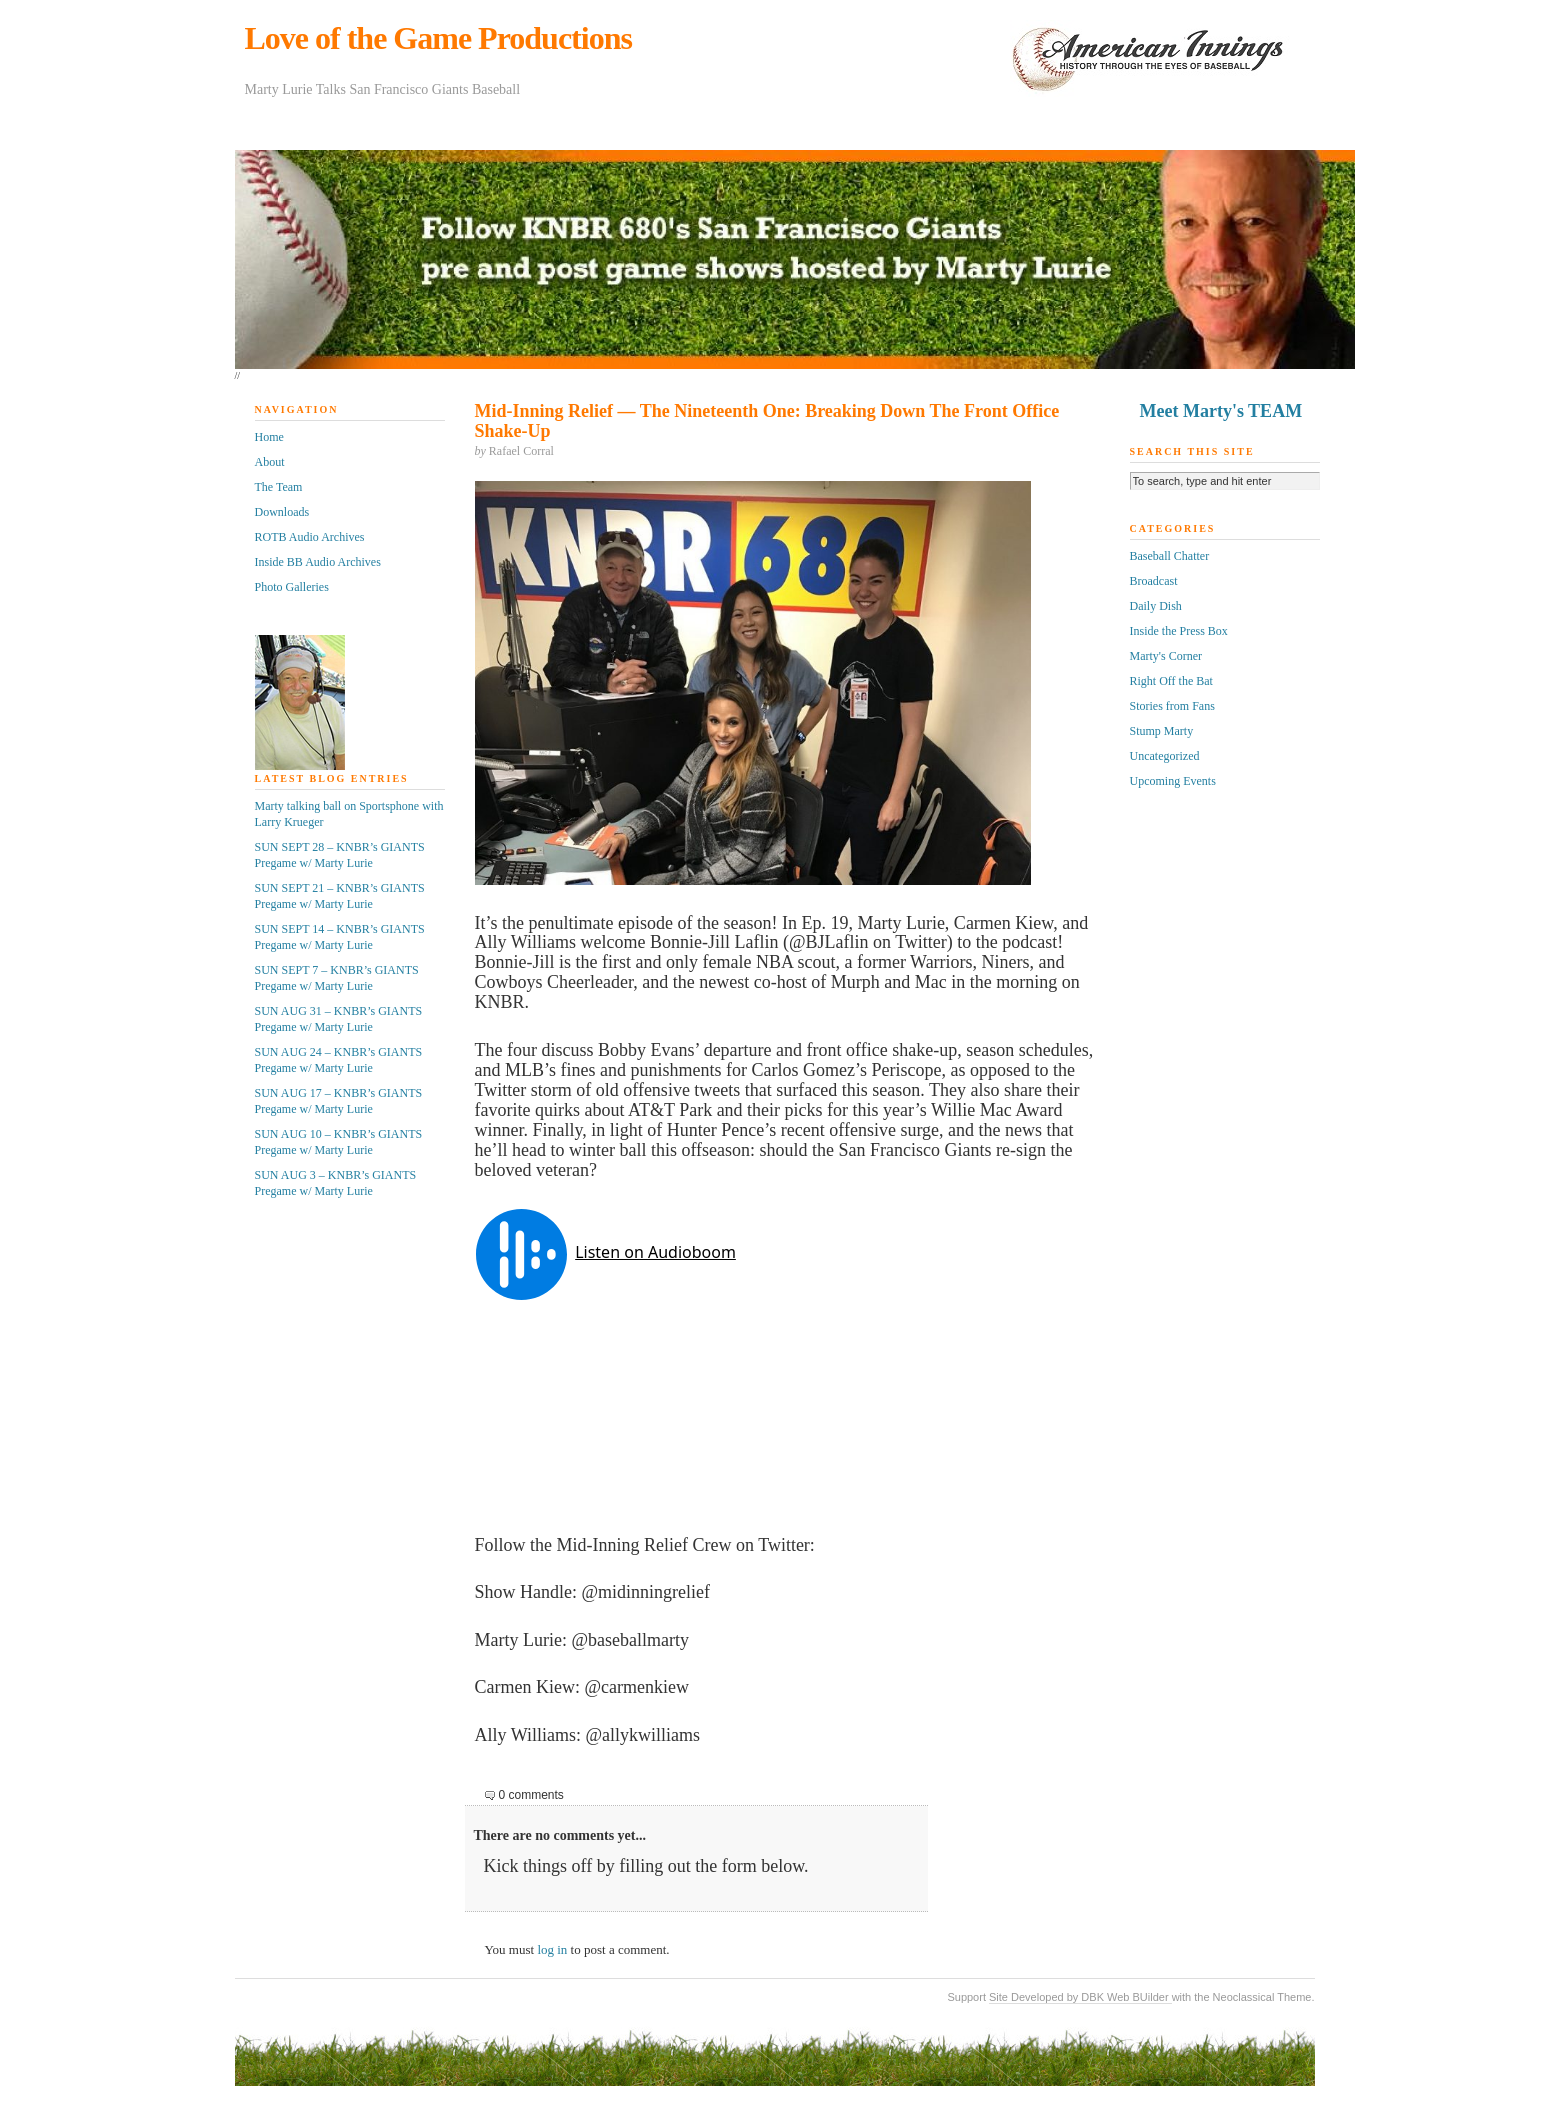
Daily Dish (1156, 606)
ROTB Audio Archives (310, 537)
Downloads (282, 512)
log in (552, 1949)
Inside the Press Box (1179, 631)
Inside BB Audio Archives (318, 562)
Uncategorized (1165, 756)
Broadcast (1154, 581)
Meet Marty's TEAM (1221, 411)
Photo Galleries (292, 587)
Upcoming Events (1173, 781)
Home (269, 437)
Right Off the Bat (1171, 681)
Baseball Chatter (1170, 556)
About (270, 462)
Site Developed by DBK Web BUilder (1080, 1997)
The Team (279, 487)
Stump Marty (1162, 731)
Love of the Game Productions (438, 38)
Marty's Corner (1166, 656)
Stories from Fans (1172, 706)
